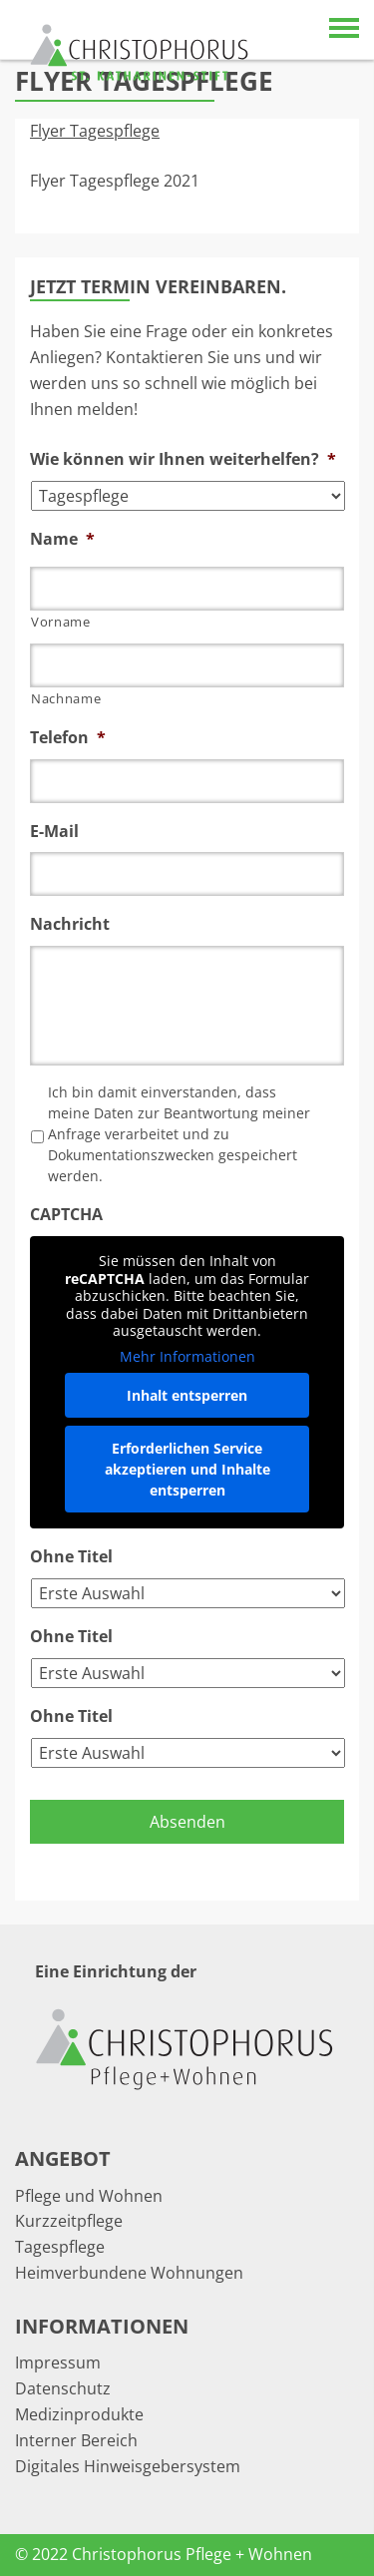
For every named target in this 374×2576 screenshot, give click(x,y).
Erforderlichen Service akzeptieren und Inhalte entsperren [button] (187, 1469)
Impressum (58, 2362)
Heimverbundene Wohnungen (129, 2273)
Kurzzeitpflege (69, 2221)
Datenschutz (63, 2388)
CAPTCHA (66, 1214)
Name (62, 539)
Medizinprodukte (79, 2414)
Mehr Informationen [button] (187, 1357)
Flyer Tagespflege (95, 131)
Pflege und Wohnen (89, 2196)
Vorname (61, 622)
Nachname (66, 698)
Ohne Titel (71, 1556)
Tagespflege (60, 2247)
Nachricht (70, 924)
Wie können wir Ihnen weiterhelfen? (183, 459)
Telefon (68, 737)
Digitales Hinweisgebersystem (127, 2466)
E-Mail (54, 831)
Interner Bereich (76, 2440)
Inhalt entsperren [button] (187, 1395)
